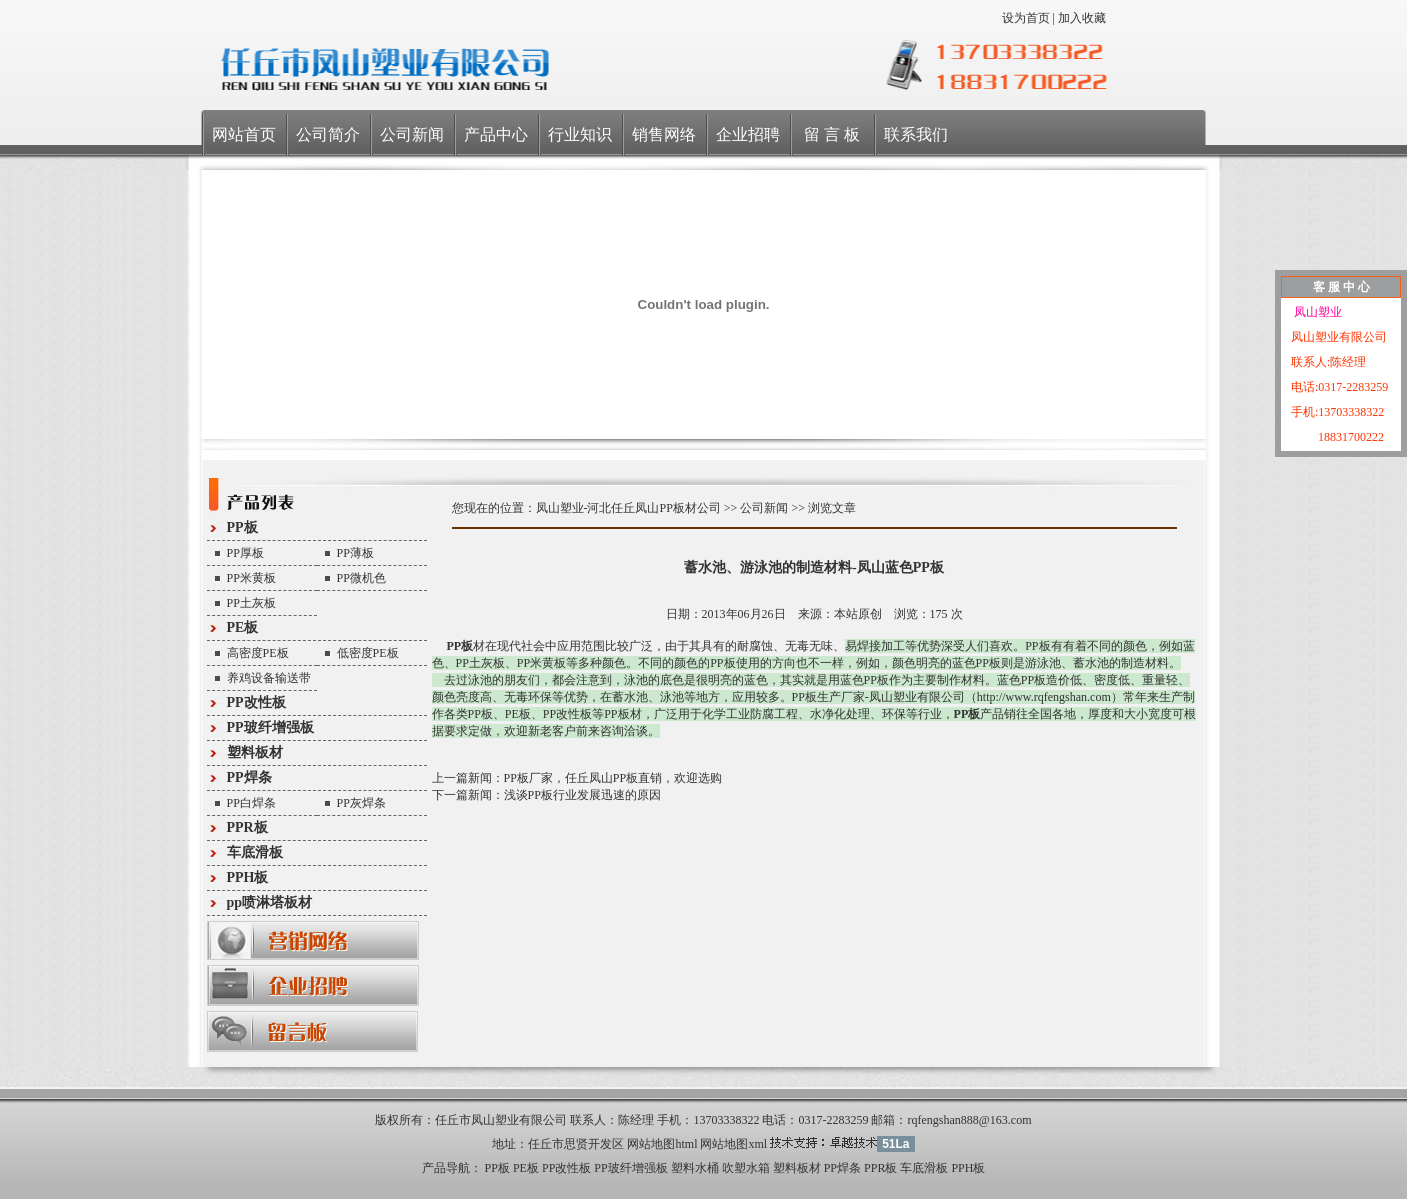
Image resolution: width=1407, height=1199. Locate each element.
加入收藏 (1082, 18)
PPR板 (247, 827)
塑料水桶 (695, 1168)
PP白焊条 (251, 803)
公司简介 (328, 134)
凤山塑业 (1316, 312)
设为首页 (1026, 18)
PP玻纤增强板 (270, 727)
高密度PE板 (258, 653)
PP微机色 (361, 578)
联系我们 (916, 134)
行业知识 (580, 134)
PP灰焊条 (361, 803)
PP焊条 (249, 777)
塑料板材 (255, 752)
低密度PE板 (368, 653)
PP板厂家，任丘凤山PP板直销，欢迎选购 (613, 778)
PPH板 (248, 877)
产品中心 (496, 134)
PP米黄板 (251, 578)
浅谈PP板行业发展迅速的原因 (582, 795)
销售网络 (664, 134)
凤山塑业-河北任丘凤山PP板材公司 (628, 508)
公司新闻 (412, 134)
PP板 (242, 527)
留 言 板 (832, 134)
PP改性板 (256, 702)
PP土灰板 (251, 603)
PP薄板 (355, 553)
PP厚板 (245, 553)
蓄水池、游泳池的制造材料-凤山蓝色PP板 (814, 567)
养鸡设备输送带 (269, 678)
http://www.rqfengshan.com (1044, 697)
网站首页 (244, 134)
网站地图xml (733, 1144)
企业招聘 (748, 134)
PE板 (243, 627)
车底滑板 (255, 852)
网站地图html (662, 1144)
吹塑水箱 (746, 1168)
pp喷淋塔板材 (270, 902)
